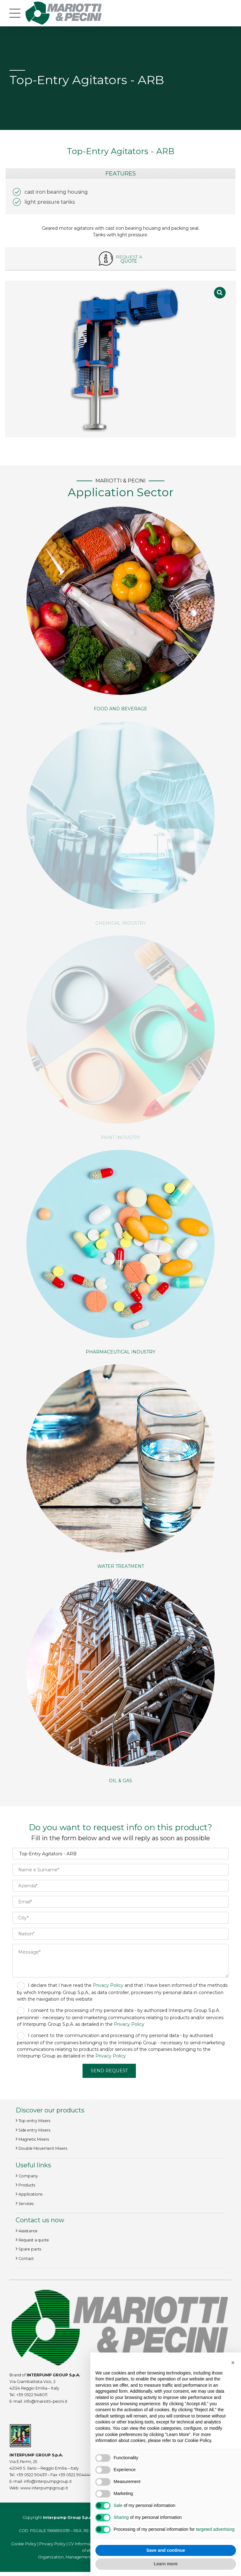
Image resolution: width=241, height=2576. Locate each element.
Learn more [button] (166, 2563)
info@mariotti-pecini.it (45, 2401)
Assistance (28, 2231)
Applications (30, 2194)
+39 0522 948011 (31, 2395)
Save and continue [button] (165, 2550)
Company (28, 2176)
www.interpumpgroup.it (44, 2488)
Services (26, 2203)
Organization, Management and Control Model (82, 2557)
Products (27, 2185)
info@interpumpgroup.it (48, 2481)
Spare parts (30, 2249)
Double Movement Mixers (43, 2148)
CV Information (83, 2544)
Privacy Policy (108, 1985)
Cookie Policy (23, 2544)
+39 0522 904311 (31, 2474)
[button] (233, 2363)
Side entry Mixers (34, 2130)
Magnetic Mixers (34, 2139)
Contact (26, 2258)
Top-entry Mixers (34, 2121)
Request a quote (34, 2240)
